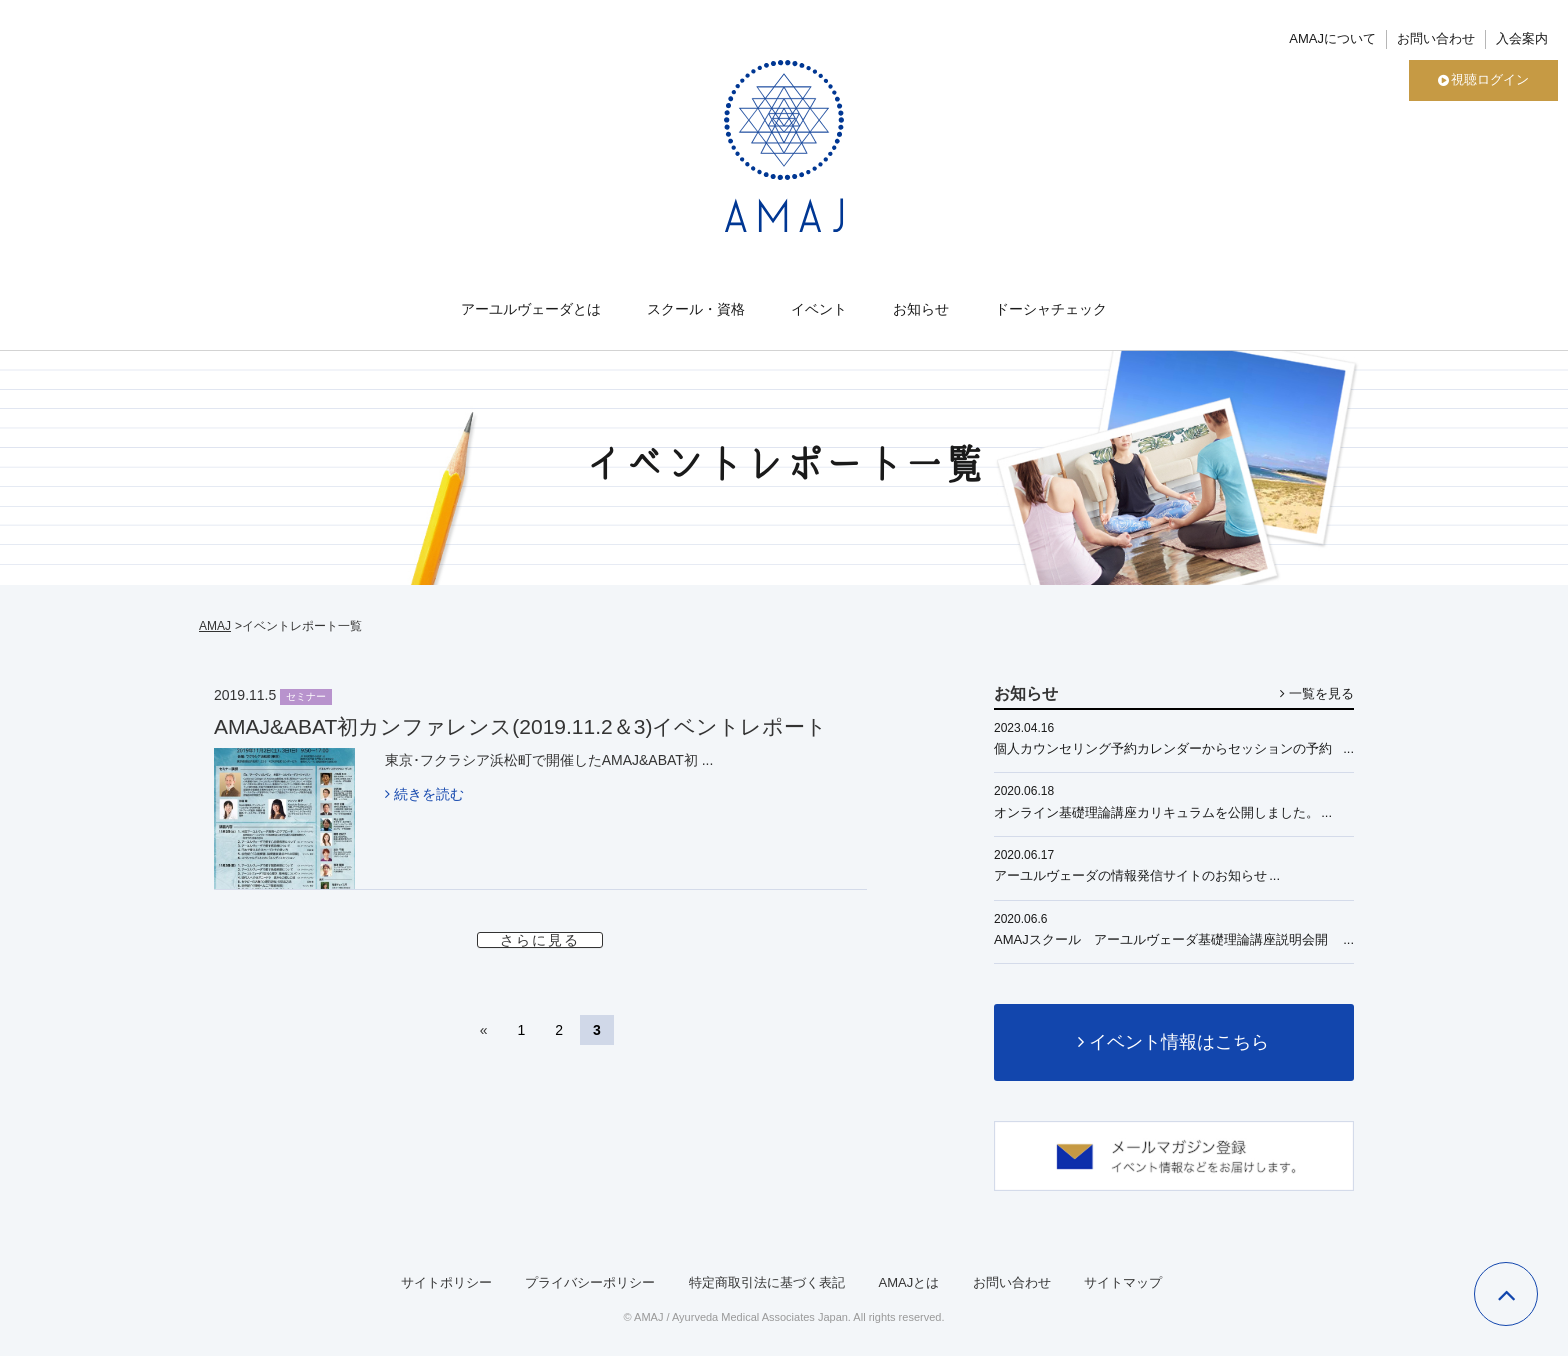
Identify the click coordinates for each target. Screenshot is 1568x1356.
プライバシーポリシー (590, 1282)
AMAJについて (1332, 38)
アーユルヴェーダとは (531, 309)
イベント (819, 309)
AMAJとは (908, 1282)
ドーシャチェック (1051, 309)
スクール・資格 (696, 309)
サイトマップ (1123, 1282)
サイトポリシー (446, 1282)
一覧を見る (1317, 693)
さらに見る (540, 940)
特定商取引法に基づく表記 (767, 1282)
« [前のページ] (484, 1030)
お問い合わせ (1436, 38)
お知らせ (921, 309)
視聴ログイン (1483, 79)
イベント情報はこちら (1173, 1042)
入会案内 (1522, 38)
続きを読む (424, 794)
